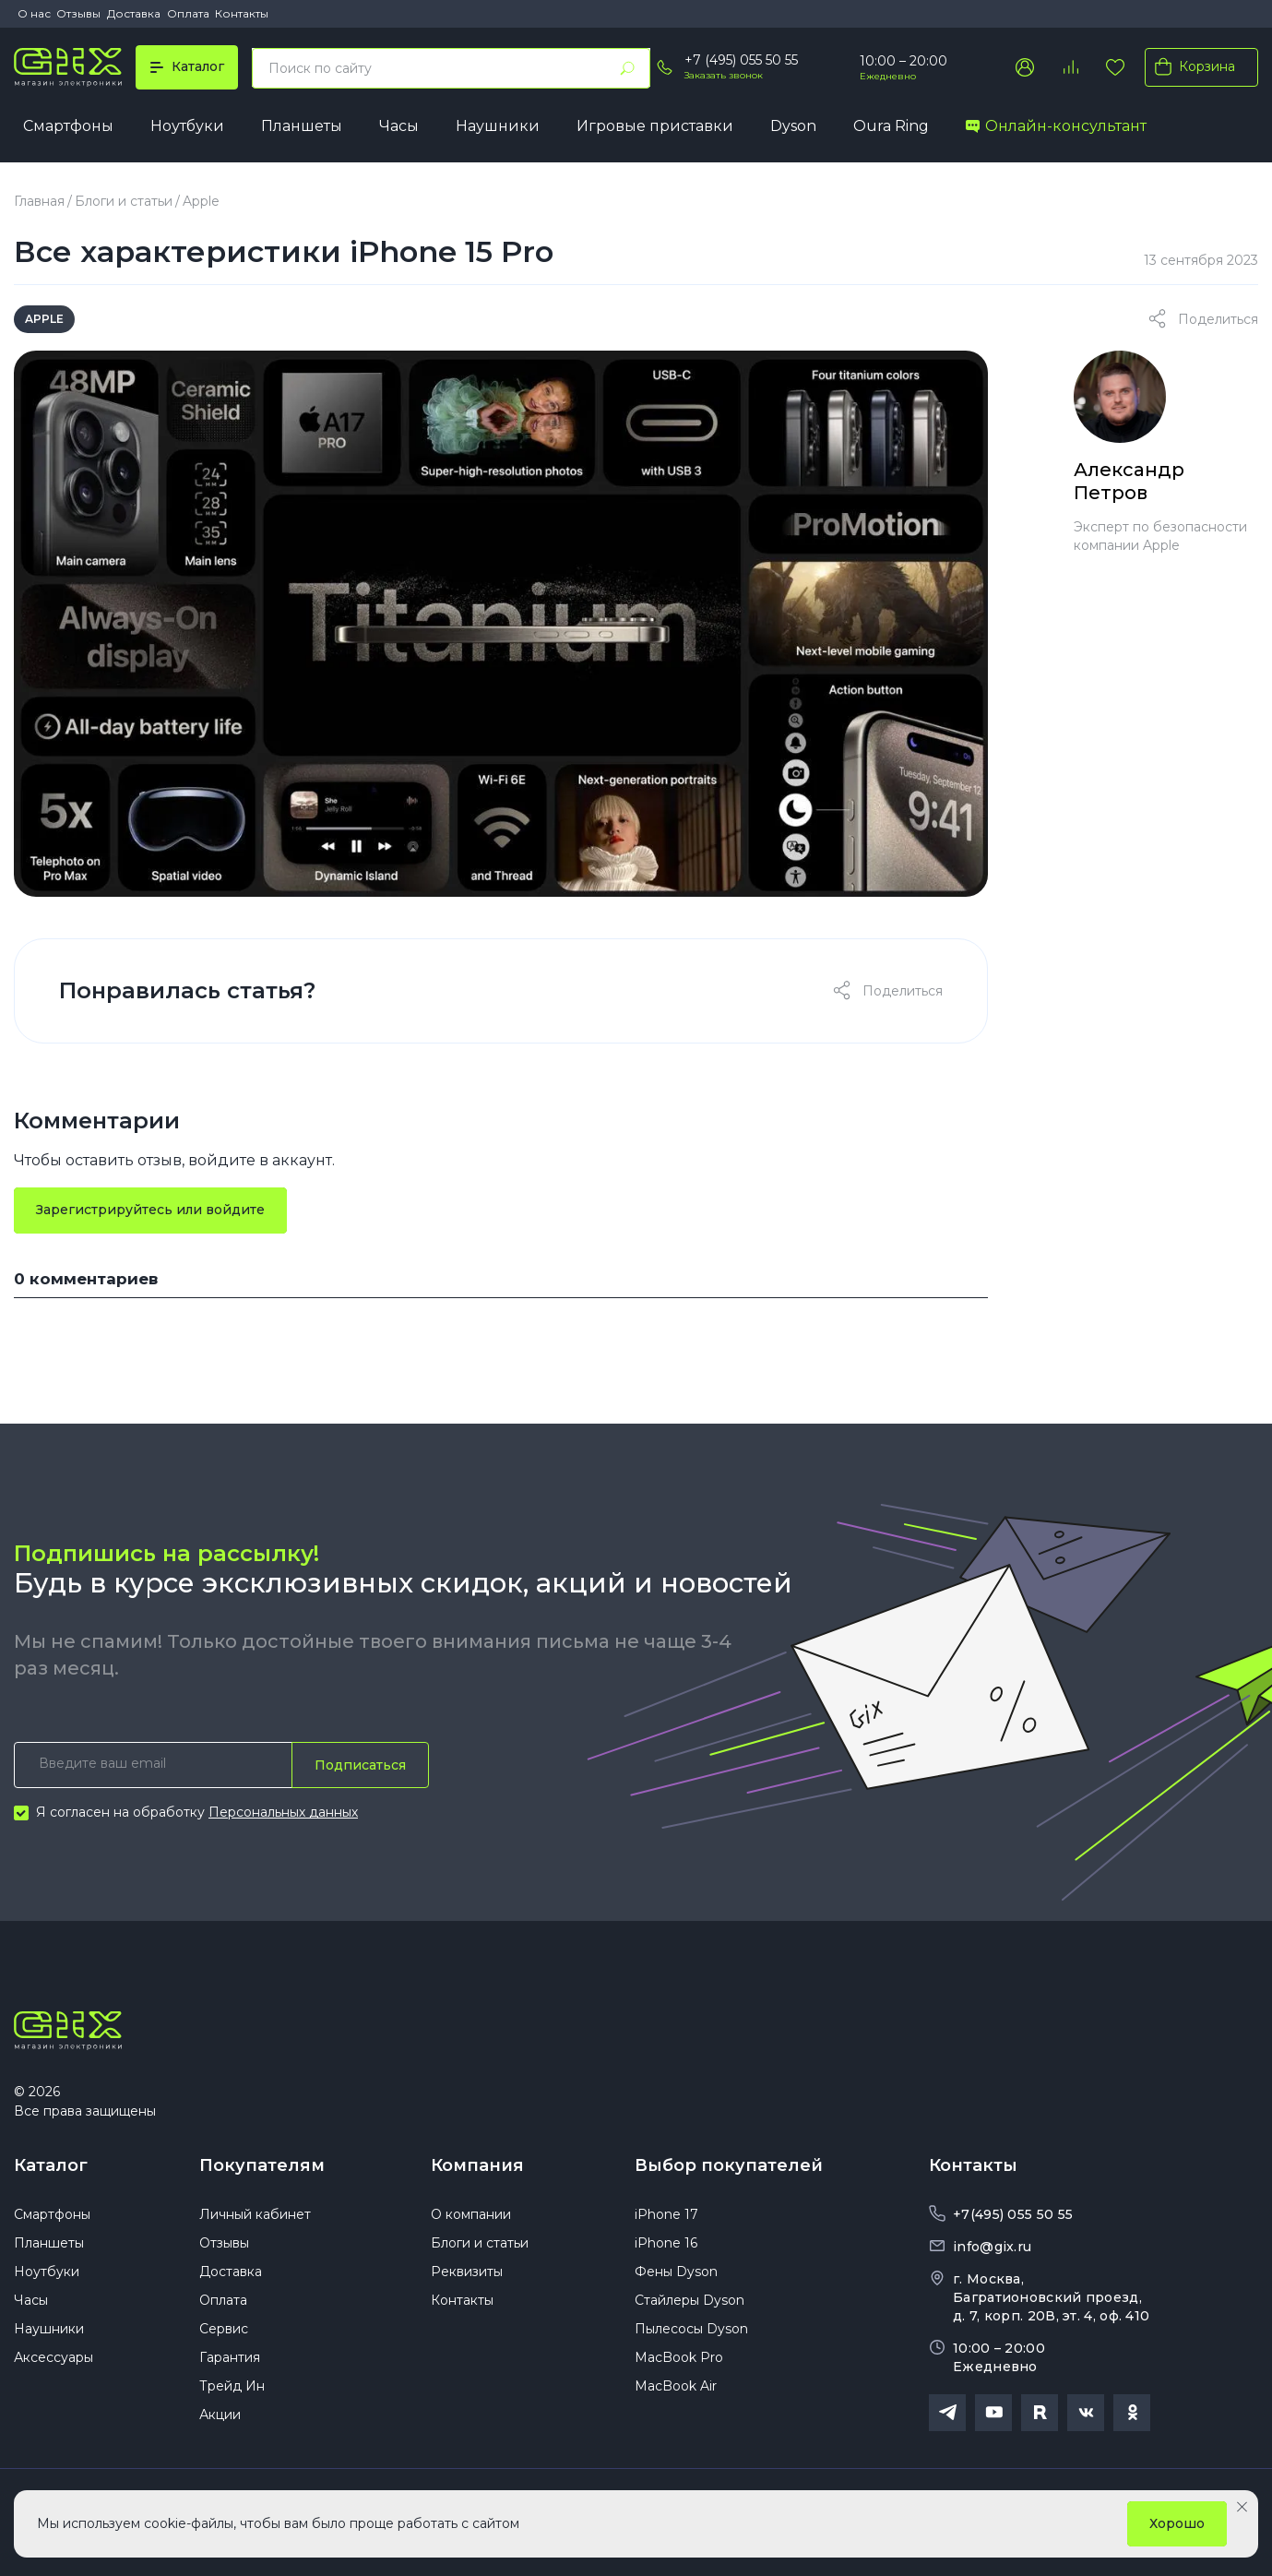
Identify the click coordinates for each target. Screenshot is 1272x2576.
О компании (471, 2214)
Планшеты (301, 126)
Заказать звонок (723, 75)
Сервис (223, 2328)
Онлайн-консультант (1056, 126)
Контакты (241, 13)
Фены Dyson (676, 2271)
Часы (399, 126)
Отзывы (78, 13)
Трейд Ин (232, 2386)
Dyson (793, 126)
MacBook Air (676, 2386)
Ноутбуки (187, 126)
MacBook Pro (679, 2357)
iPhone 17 (666, 2214)
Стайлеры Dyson (689, 2300)
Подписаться (360, 1765)
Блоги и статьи (123, 201)
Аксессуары (53, 2357)
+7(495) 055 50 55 (1013, 2214)
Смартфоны (68, 126)
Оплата (188, 13)
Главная (39, 201)
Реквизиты (467, 2271)
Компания (477, 2165)
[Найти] (627, 68)
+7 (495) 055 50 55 (741, 60)
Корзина (1191, 66)
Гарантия (229, 2357)
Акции (220, 2414)
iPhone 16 (666, 2243)
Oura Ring (891, 126)
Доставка (133, 13)
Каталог (51, 2165)
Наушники (498, 126)
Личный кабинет (255, 2214)
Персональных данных (283, 1812)
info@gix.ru (992, 2246)
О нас (34, 13)
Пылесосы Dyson (691, 2328)
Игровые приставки (655, 126)
